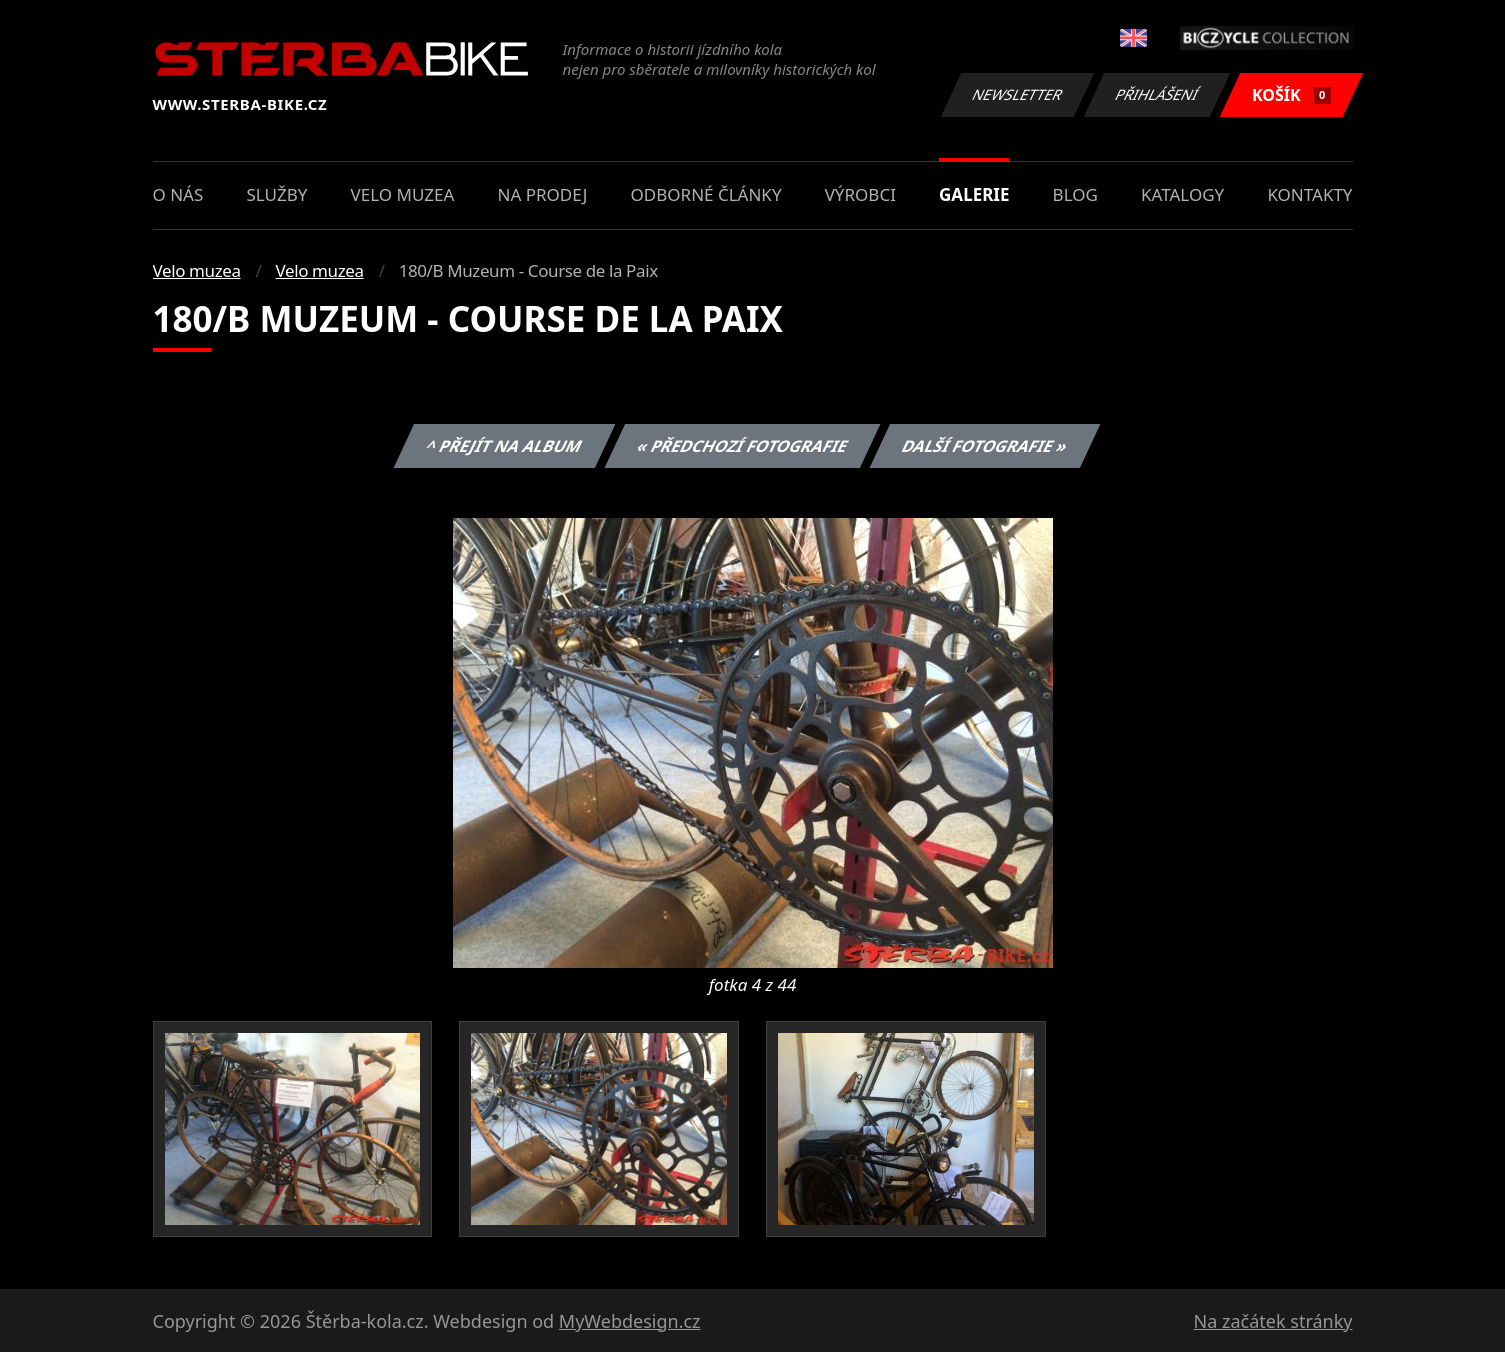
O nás (178, 194)
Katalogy (1182, 194)
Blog (1075, 194)
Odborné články (706, 194)
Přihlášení (1157, 94)
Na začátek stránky (1273, 1321)
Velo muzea (403, 194)
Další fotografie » (985, 446)
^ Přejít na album (504, 446)
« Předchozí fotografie (743, 446)
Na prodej (543, 194)
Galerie (974, 194)
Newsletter (1018, 94)
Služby (276, 194)
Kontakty (1309, 194)
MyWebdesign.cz (630, 1321)
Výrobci (860, 194)
